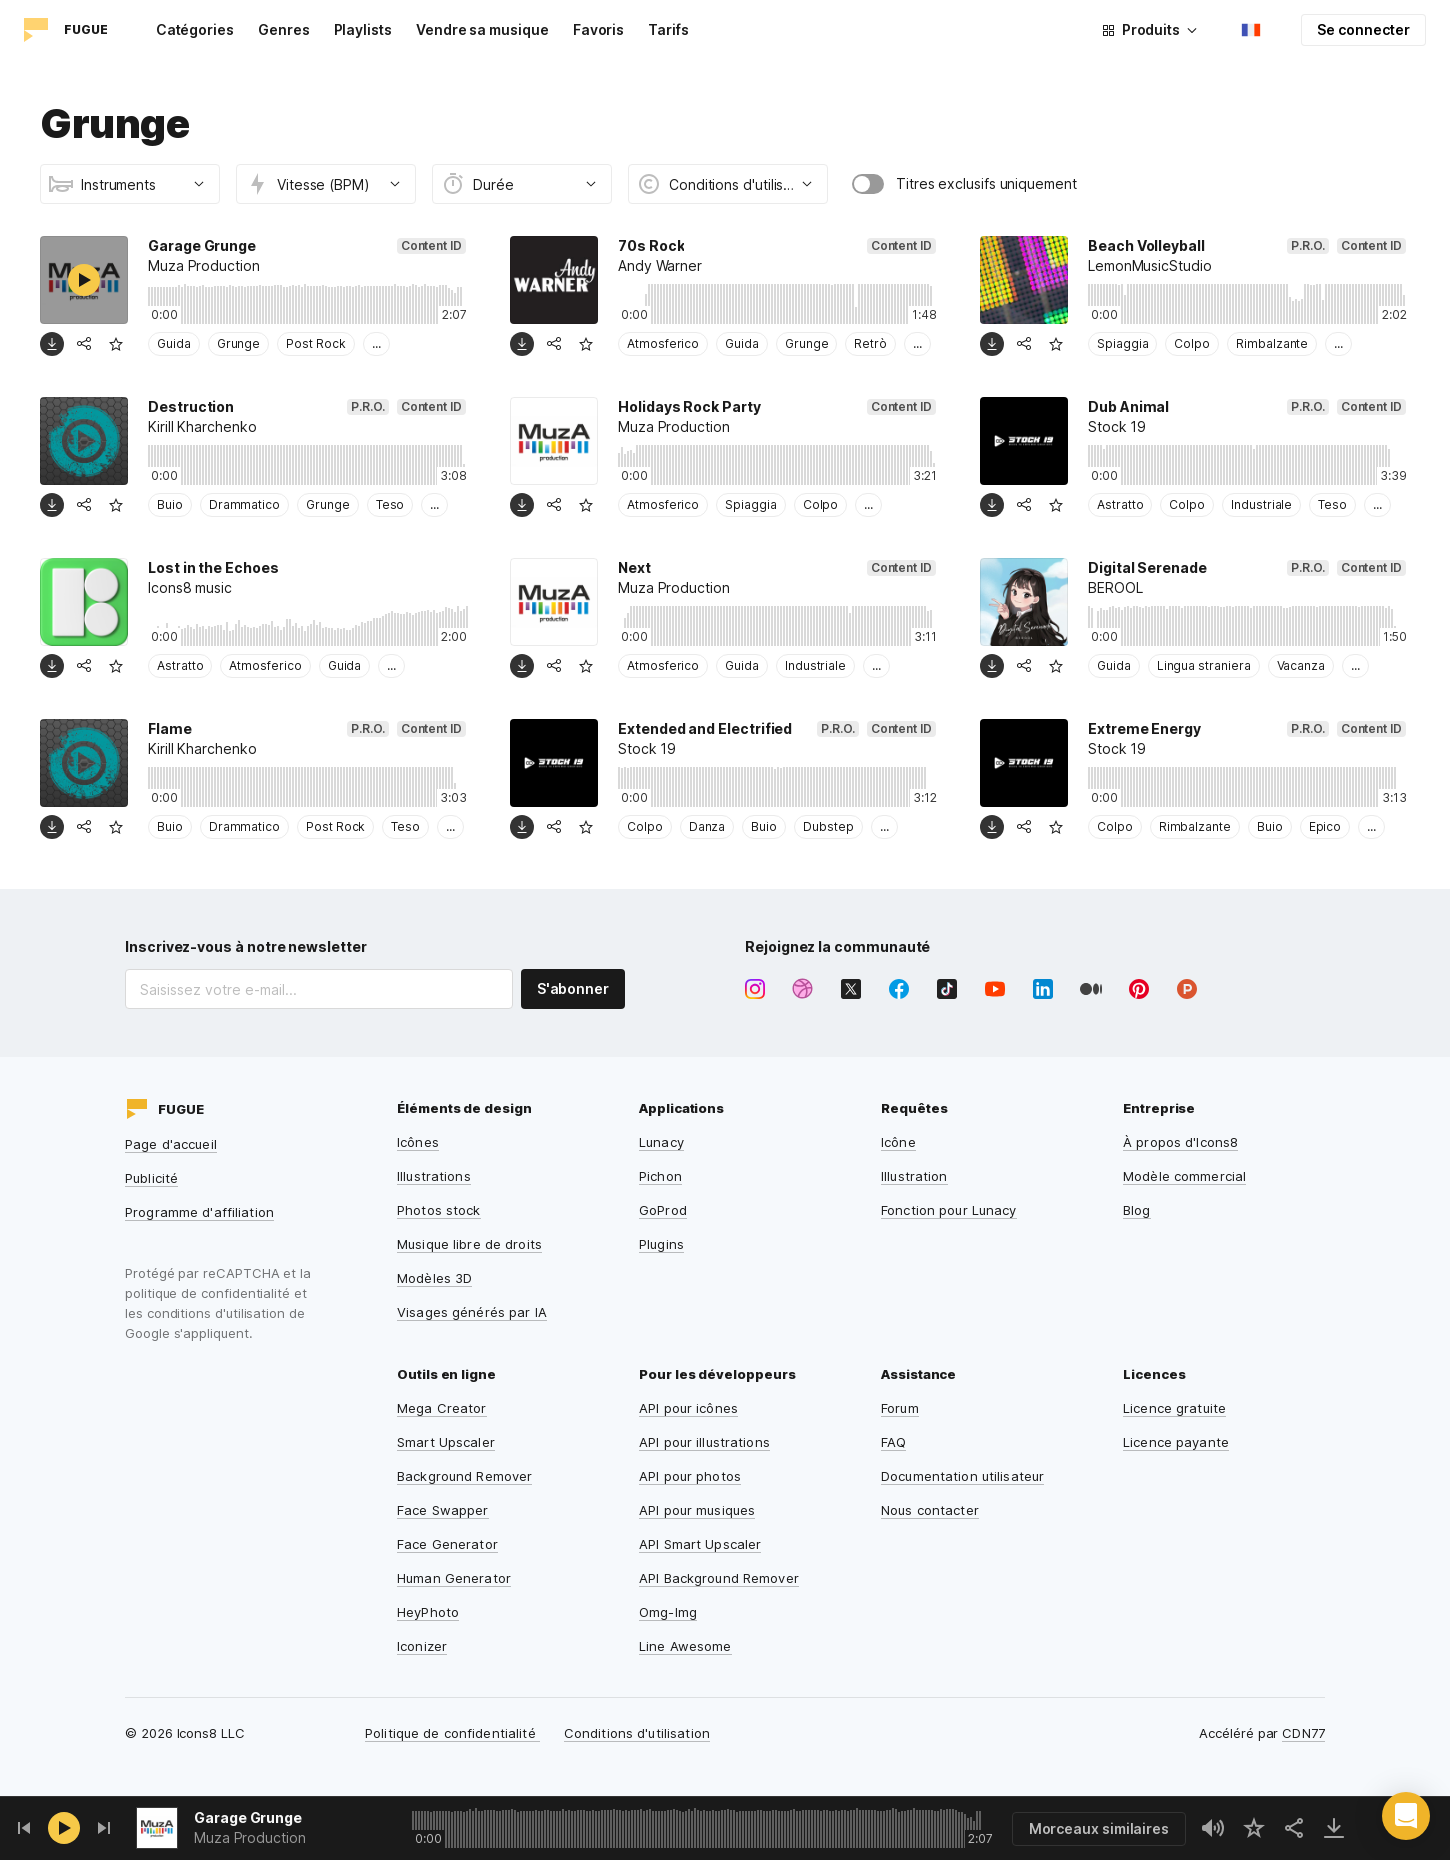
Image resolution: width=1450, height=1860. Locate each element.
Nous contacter (930, 1510)
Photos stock (439, 1210)
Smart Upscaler (446, 1442)
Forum (900, 1408)
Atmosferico (663, 343)
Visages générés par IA (472, 1312)
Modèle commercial (1184, 1176)
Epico (1325, 826)
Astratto (1120, 504)
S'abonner (573, 988)
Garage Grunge (248, 1817)
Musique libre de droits (469, 1244)
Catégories (195, 29)
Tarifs (668, 29)
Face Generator (447, 1544)
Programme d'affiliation (199, 1212)
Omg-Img (668, 1612)
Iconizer (422, 1646)
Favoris (599, 29)
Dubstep (828, 826)
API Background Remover (719, 1578)
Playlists (363, 29)
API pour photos (690, 1476)
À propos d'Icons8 (1180, 1142)
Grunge (239, 343)
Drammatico (244, 504)
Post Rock (315, 343)
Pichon (660, 1176)
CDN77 (1303, 1733)
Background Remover (464, 1476)
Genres (284, 29)
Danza (707, 826)
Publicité (151, 1178)
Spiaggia (1122, 343)
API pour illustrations (704, 1442)
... (376, 343)
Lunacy (661, 1142)
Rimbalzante (1272, 343)
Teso (390, 504)
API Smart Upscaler (700, 1544)
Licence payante (1176, 1442)
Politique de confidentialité (452, 1733)
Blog (1137, 1210)
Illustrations (434, 1176)
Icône (898, 1142)
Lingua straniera (1204, 665)
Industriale (1261, 504)
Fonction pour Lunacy (949, 1210)
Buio (170, 504)
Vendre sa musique (482, 29)
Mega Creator (442, 1408)
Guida (174, 343)
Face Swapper (443, 1510)
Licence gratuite (1174, 1408)
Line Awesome (685, 1646)
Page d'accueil (171, 1144)
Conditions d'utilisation (637, 1733)
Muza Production (250, 1837)
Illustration (914, 1176)
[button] (1406, 1816)
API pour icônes (688, 1408)
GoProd (663, 1210)
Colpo (1192, 343)
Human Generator (454, 1578)
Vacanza (1301, 665)
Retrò (870, 343)
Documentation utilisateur (962, 1476)
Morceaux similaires (1099, 1828)
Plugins (661, 1244)
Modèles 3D (434, 1278)
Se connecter (1363, 29)
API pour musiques (697, 1510)
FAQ (893, 1442)
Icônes (418, 1142)
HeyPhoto (428, 1612)
